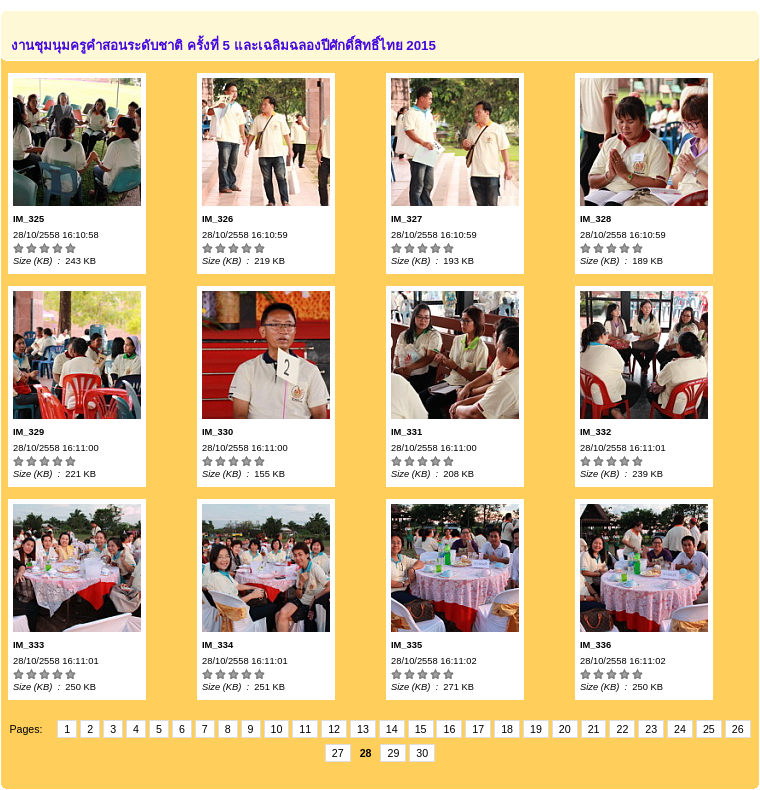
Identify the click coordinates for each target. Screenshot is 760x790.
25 (709, 729)
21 (594, 729)
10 (277, 729)
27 (338, 753)
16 (449, 729)
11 (305, 729)
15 (421, 729)
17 (478, 729)
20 (565, 729)
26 (738, 729)
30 (422, 753)
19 (536, 729)
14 (392, 729)
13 (363, 729)
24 (680, 729)
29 (393, 753)
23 (651, 729)
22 (622, 729)
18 (507, 729)
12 (334, 729)
